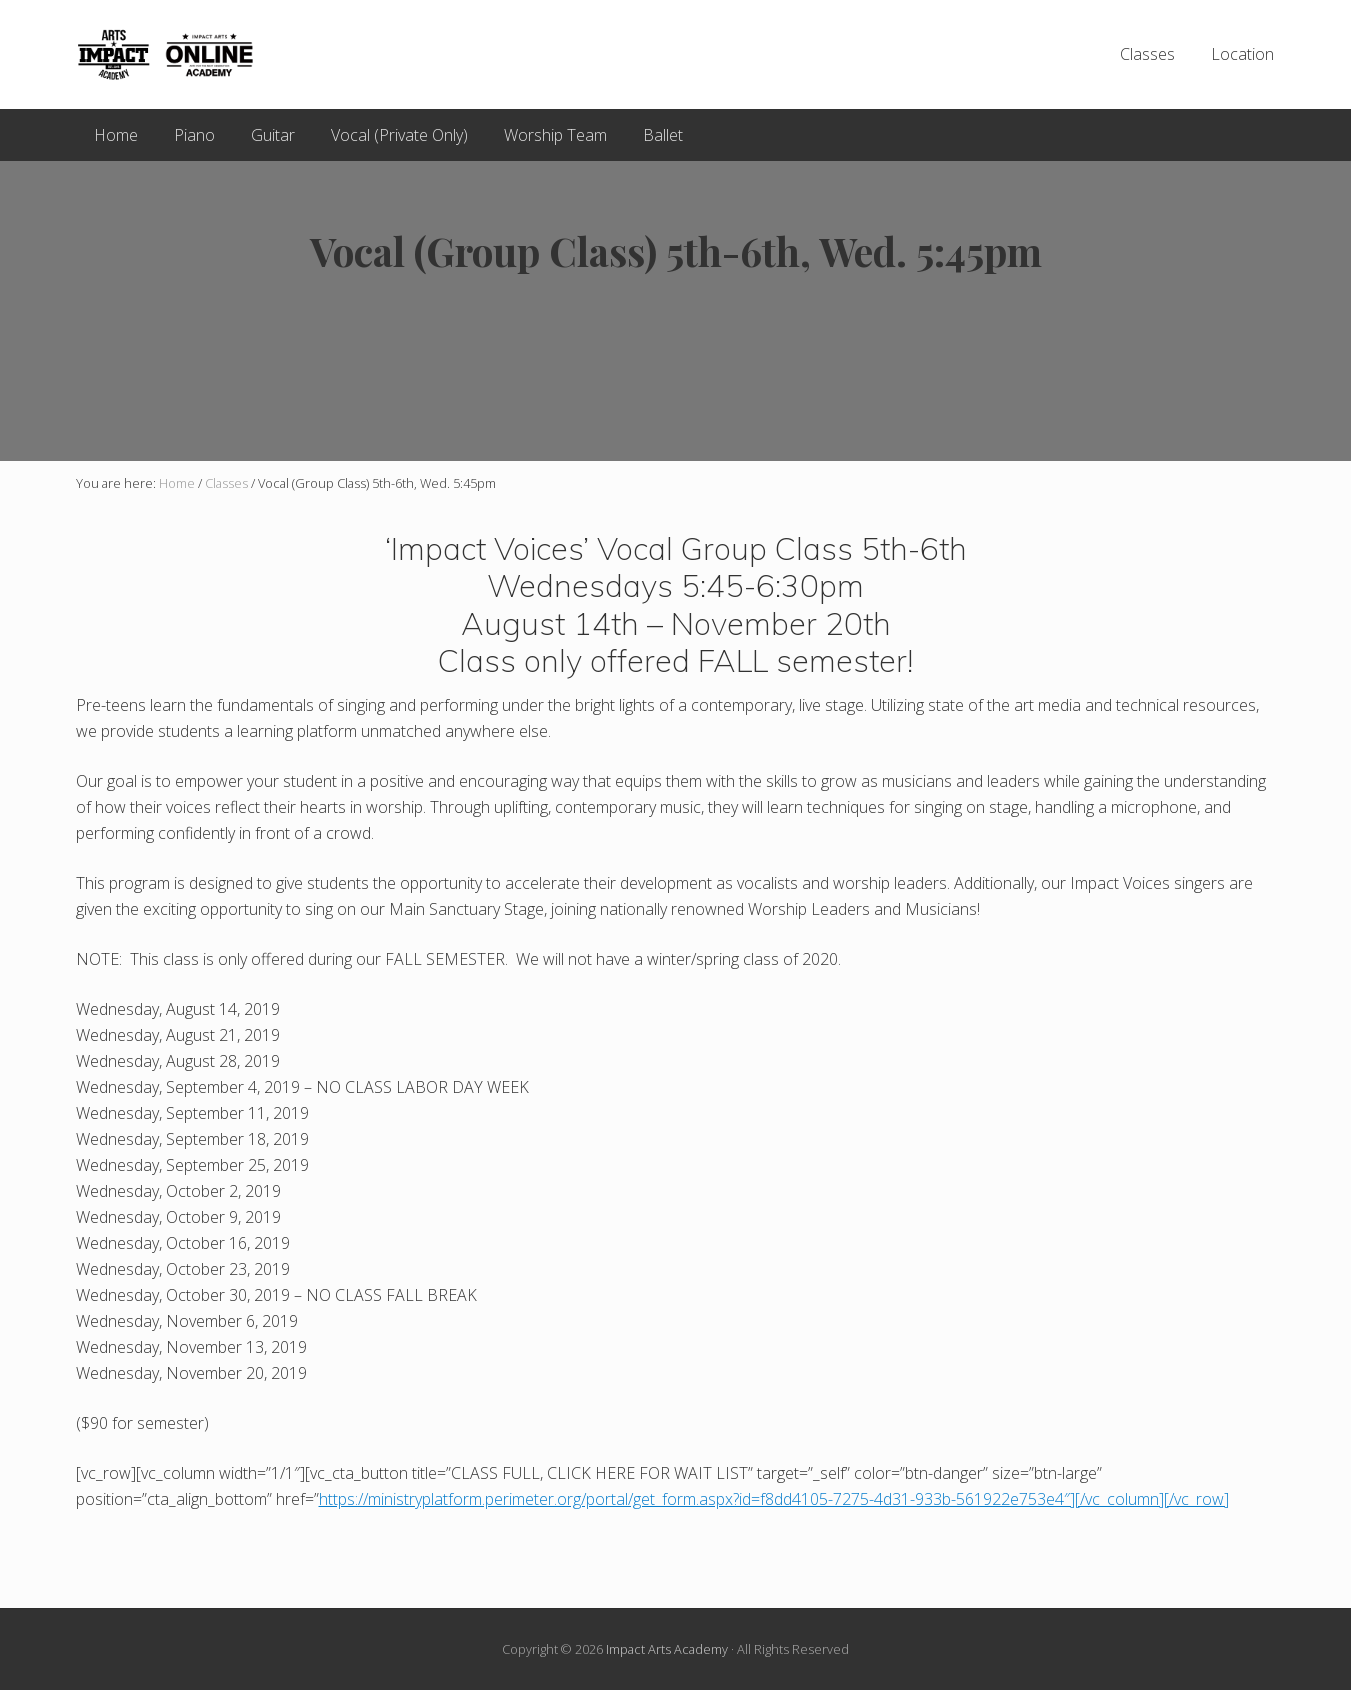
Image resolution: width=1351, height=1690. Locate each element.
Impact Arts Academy (667, 1649)
